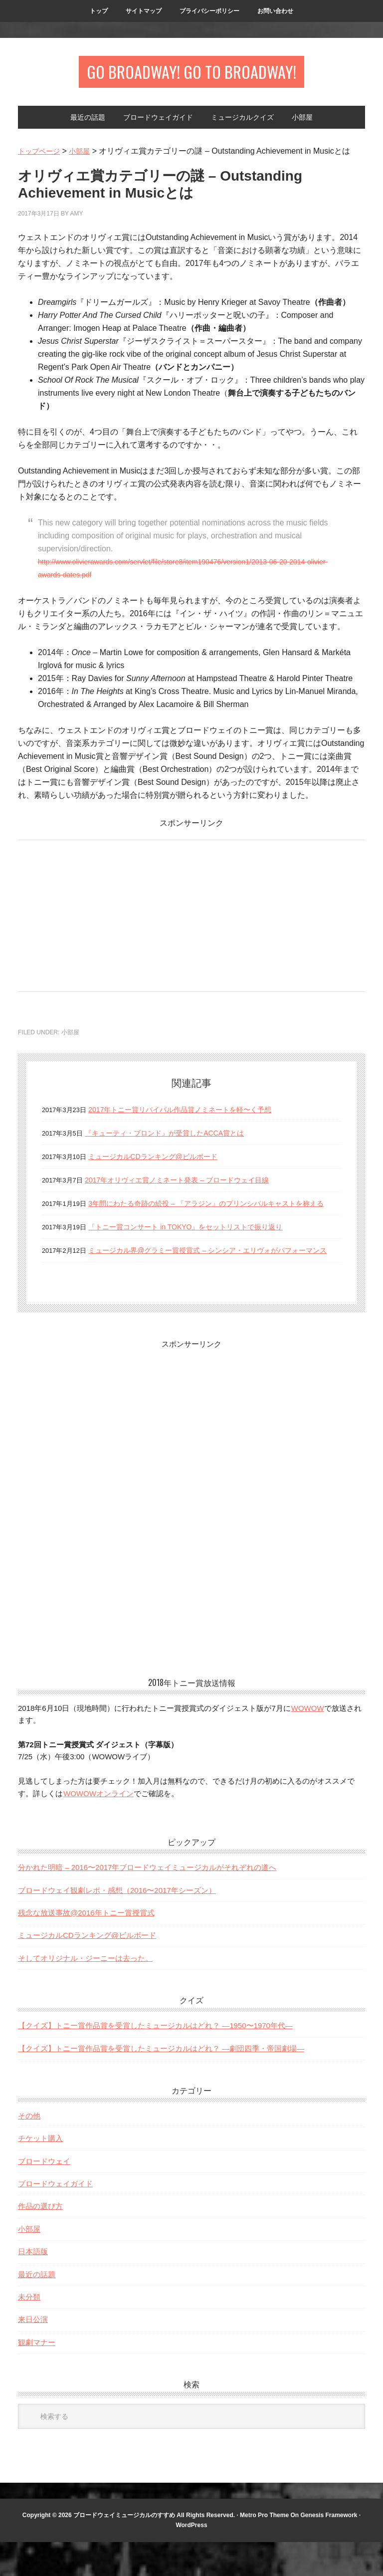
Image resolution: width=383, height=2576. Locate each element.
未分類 (29, 2331)
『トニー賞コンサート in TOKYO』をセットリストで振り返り (199, 1247)
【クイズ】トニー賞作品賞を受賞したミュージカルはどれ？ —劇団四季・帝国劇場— (161, 2082)
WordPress (191, 2559)
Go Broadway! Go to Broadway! (192, 75)
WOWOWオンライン (98, 1827)
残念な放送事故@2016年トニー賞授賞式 (86, 1946)
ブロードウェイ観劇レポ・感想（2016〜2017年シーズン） (117, 1924)
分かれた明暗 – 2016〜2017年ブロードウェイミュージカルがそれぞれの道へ (147, 1901)
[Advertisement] (102, 921)
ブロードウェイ (44, 2195)
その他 (29, 2149)
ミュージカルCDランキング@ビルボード (161, 1164)
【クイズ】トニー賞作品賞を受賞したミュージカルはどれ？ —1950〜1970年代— (155, 2059)
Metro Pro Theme (264, 2549)
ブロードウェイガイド (55, 2217)
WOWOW (307, 1742)
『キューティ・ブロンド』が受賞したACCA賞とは (175, 1141)
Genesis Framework (328, 2549)
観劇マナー (36, 2376)
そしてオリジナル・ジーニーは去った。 (85, 1992)
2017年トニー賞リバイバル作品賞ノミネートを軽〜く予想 (193, 1117)
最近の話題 (36, 2308)
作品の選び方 (40, 2240)
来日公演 (33, 2353)
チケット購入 (40, 2172)
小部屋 (70, 1040)
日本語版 (33, 2285)
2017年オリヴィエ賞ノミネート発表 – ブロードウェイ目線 (190, 1187)
